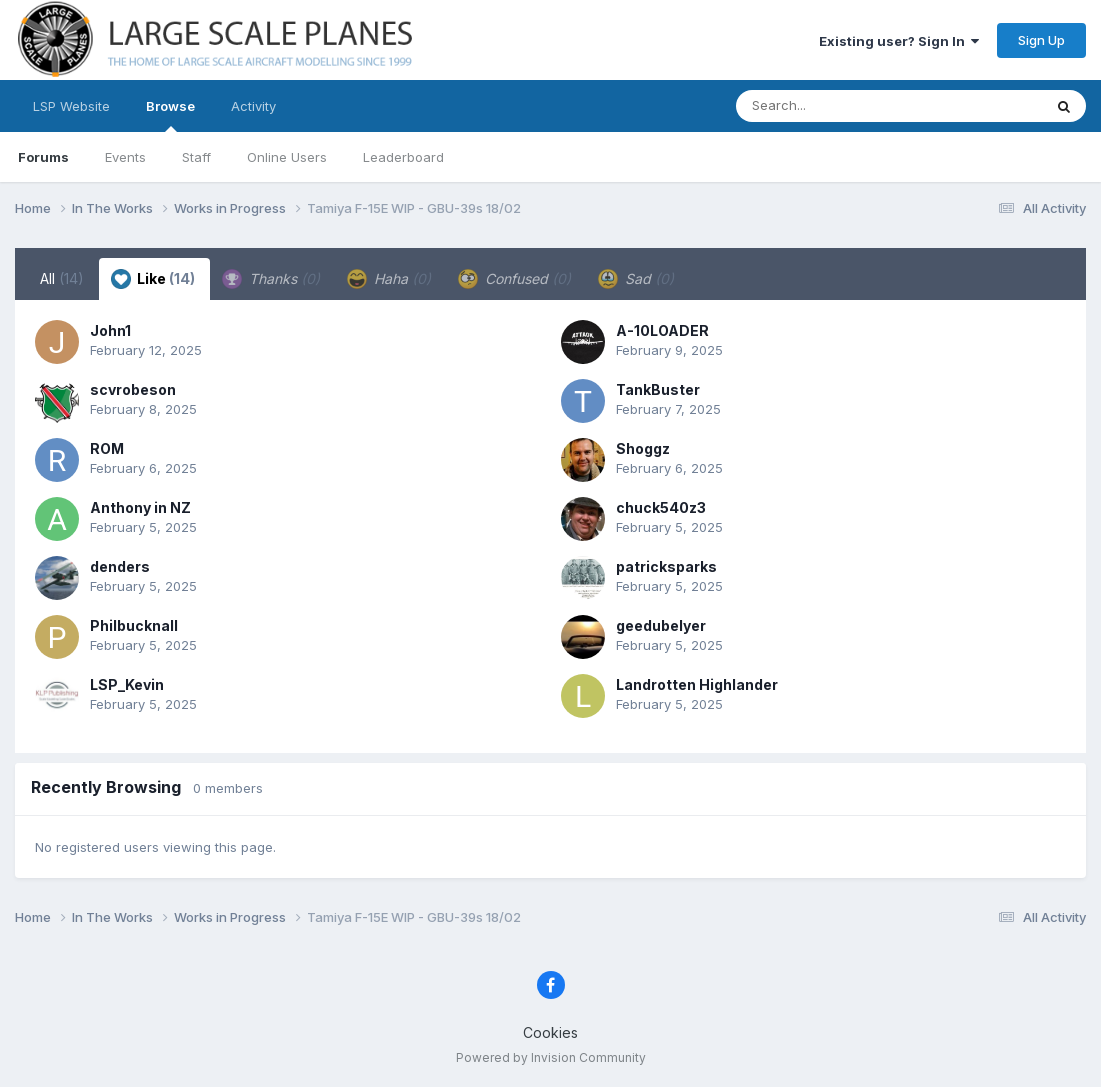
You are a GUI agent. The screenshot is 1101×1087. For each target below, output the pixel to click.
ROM (107, 448)
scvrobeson (133, 389)
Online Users (287, 157)
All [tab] (62, 278)
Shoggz (643, 448)
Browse (170, 115)
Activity (253, 106)
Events (125, 157)
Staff (196, 157)
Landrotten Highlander (697, 684)
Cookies (550, 1032)
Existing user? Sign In (899, 41)
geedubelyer (661, 625)
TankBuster (658, 389)
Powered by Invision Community (551, 1057)
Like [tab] (153, 279)
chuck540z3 (661, 507)
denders (120, 566)
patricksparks (666, 566)
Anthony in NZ (140, 507)
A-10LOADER (662, 330)
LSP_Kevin (127, 684)
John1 (110, 330)
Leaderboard (403, 157)
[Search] (834, 106)
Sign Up (1041, 40)
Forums (43, 157)
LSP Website (71, 106)
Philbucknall (134, 625)
